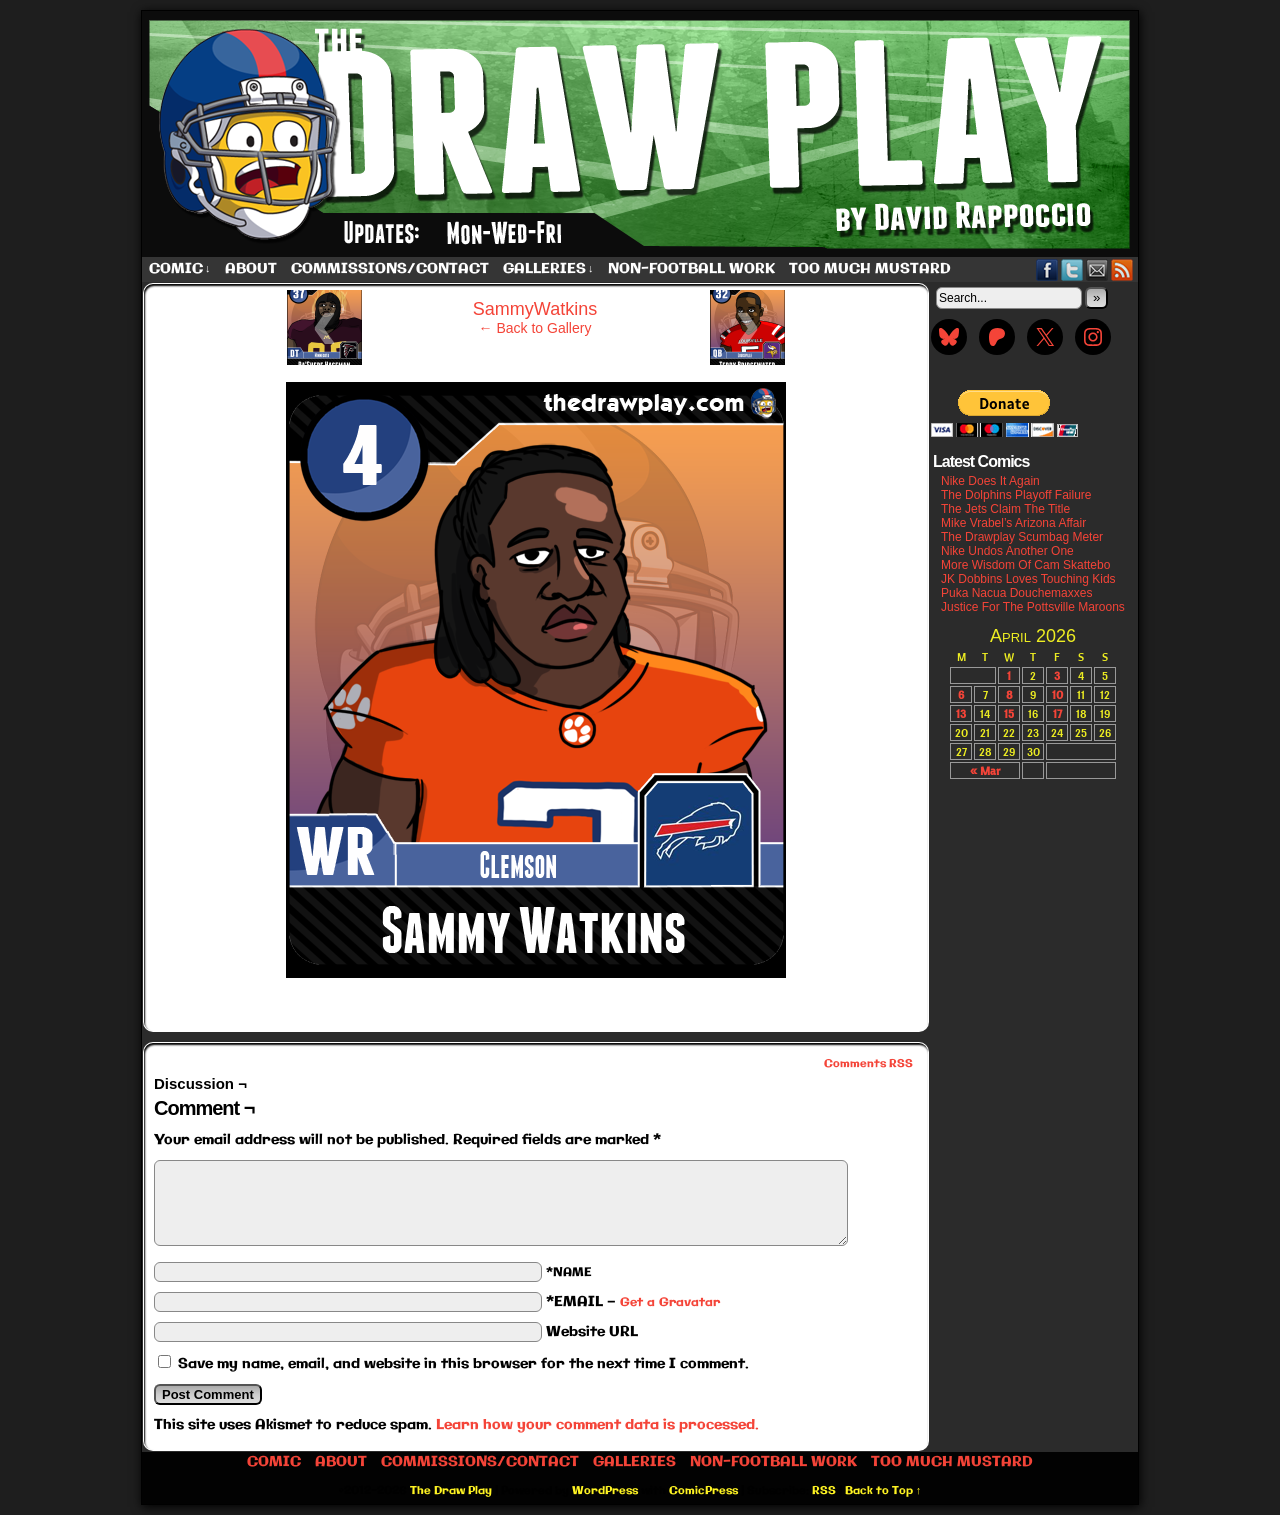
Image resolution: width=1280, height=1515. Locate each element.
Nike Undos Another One (1007, 551)
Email (1097, 269)
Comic (180, 269)
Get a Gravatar (670, 1302)
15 (1009, 713)
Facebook (1047, 269)
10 (1057, 694)
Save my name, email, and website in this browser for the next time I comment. (463, 1364)
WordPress (605, 1491)
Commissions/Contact (390, 269)
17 (1057, 713)
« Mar (985, 770)
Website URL (592, 1332)
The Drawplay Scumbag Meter (1022, 537)
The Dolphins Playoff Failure (1016, 495)
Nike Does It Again (990, 481)
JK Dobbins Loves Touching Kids (1028, 579)
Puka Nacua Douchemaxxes (1016, 593)
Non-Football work (691, 269)
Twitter (1072, 269)
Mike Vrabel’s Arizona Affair (1013, 523)
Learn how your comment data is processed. (597, 1425)
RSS (1122, 269)
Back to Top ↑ (883, 1491)
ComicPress (703, 1491)
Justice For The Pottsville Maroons (1033, 607)
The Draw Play (642, 134)
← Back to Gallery (535, 328)
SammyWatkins (535, 309)
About (251, 269)
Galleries (548, 269)
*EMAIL (633, 1302)
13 (961, 713)
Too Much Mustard (870, 269)
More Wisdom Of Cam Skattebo (1025, 565)
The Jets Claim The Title (1005, 509)
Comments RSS (868, 1064)
